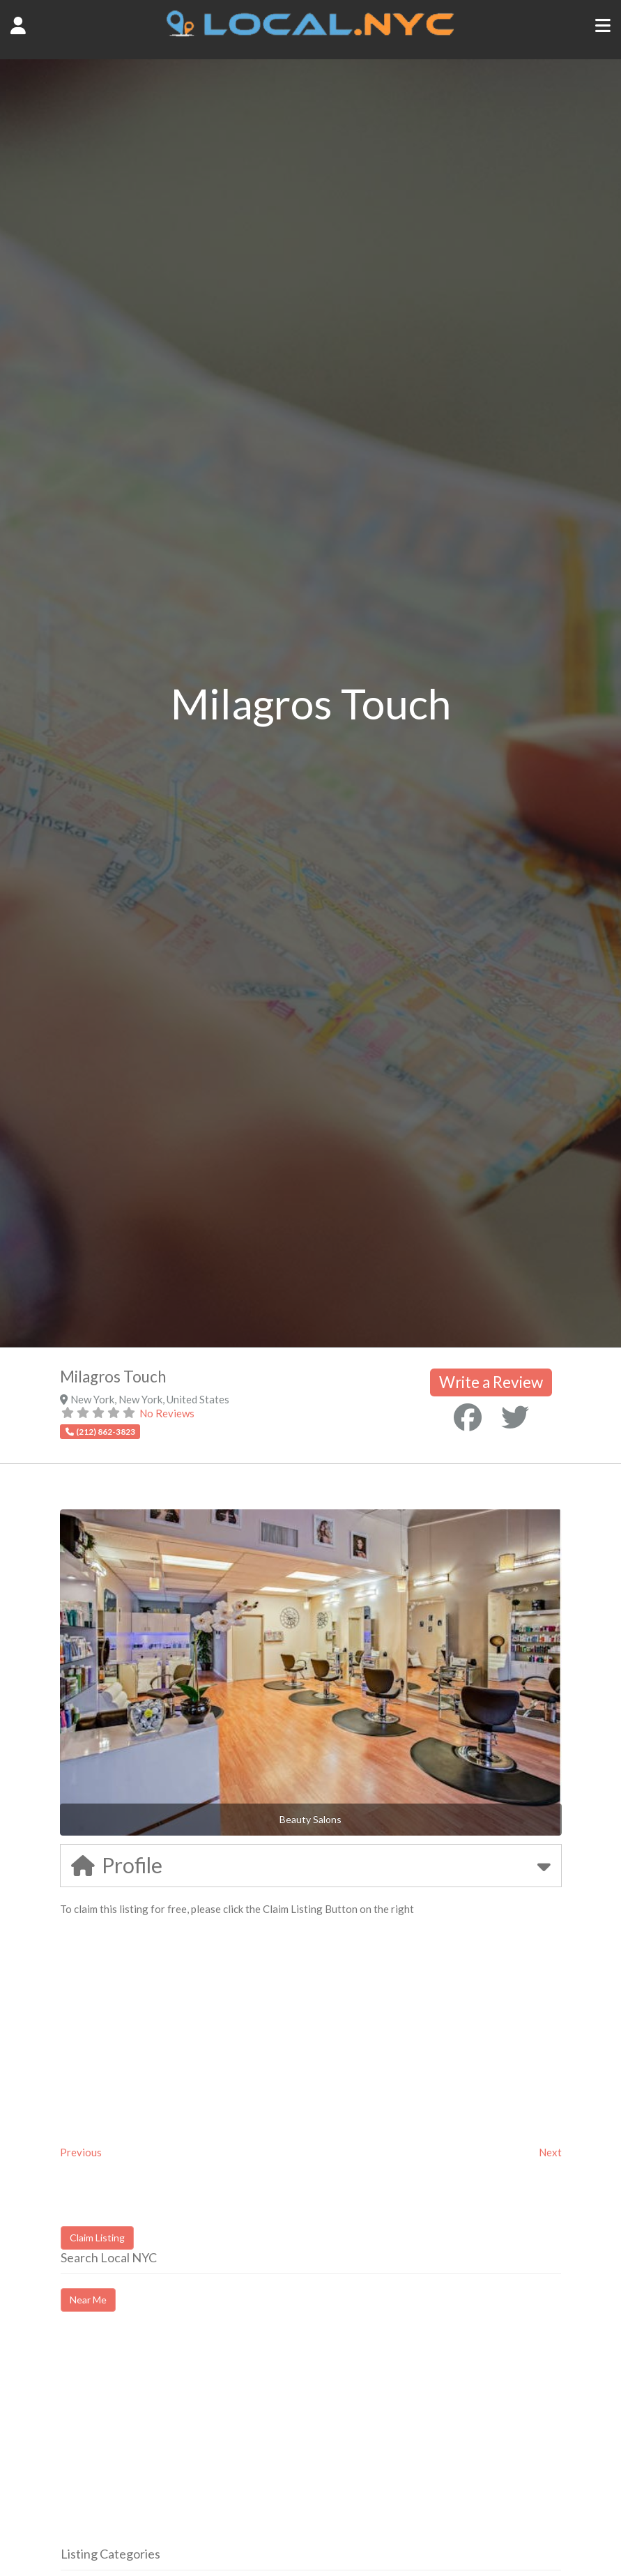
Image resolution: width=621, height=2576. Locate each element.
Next (550, 2152)
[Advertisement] (178, 2441)
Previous (81, 2152)
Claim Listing (97, 2237)
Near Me (88, 2300)
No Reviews (166, 1413)
